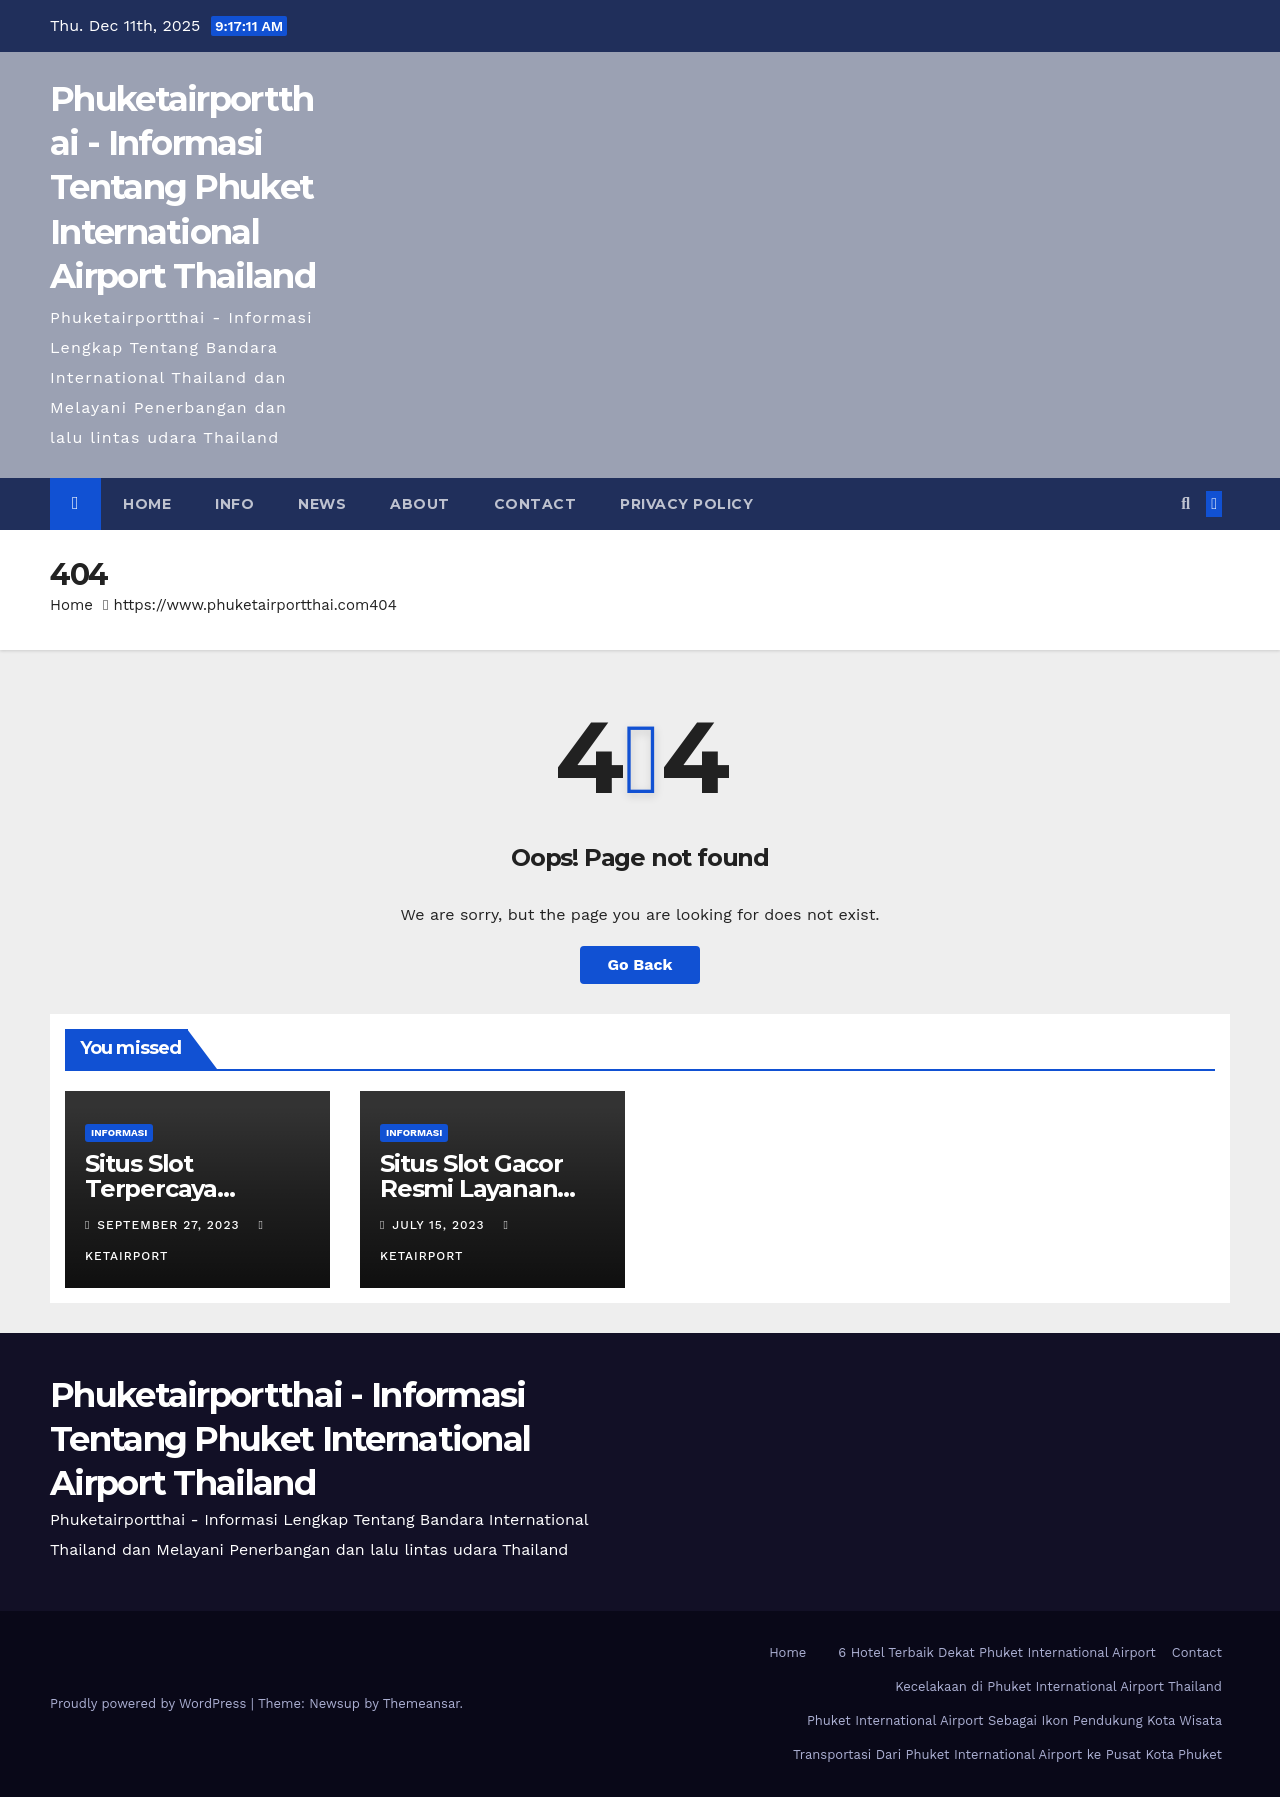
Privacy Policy (686, 504)
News (322, 504)
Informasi (119, 1132)
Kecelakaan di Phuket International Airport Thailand (1058, 1686)
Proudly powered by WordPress (150, 1703)
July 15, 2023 (440, 1225)
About (420, 504)
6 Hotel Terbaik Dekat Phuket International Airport (996, 1652)
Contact (535, 504)
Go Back (640, 964)
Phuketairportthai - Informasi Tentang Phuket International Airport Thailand (182, 187)
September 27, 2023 (170, 1225)
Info (234, 504)
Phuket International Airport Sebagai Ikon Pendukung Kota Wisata (1014, 1720)
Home (147, 504)
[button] (1185, 503)
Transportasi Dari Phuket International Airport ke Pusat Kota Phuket (1007, 1754)
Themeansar (421, 1703)
